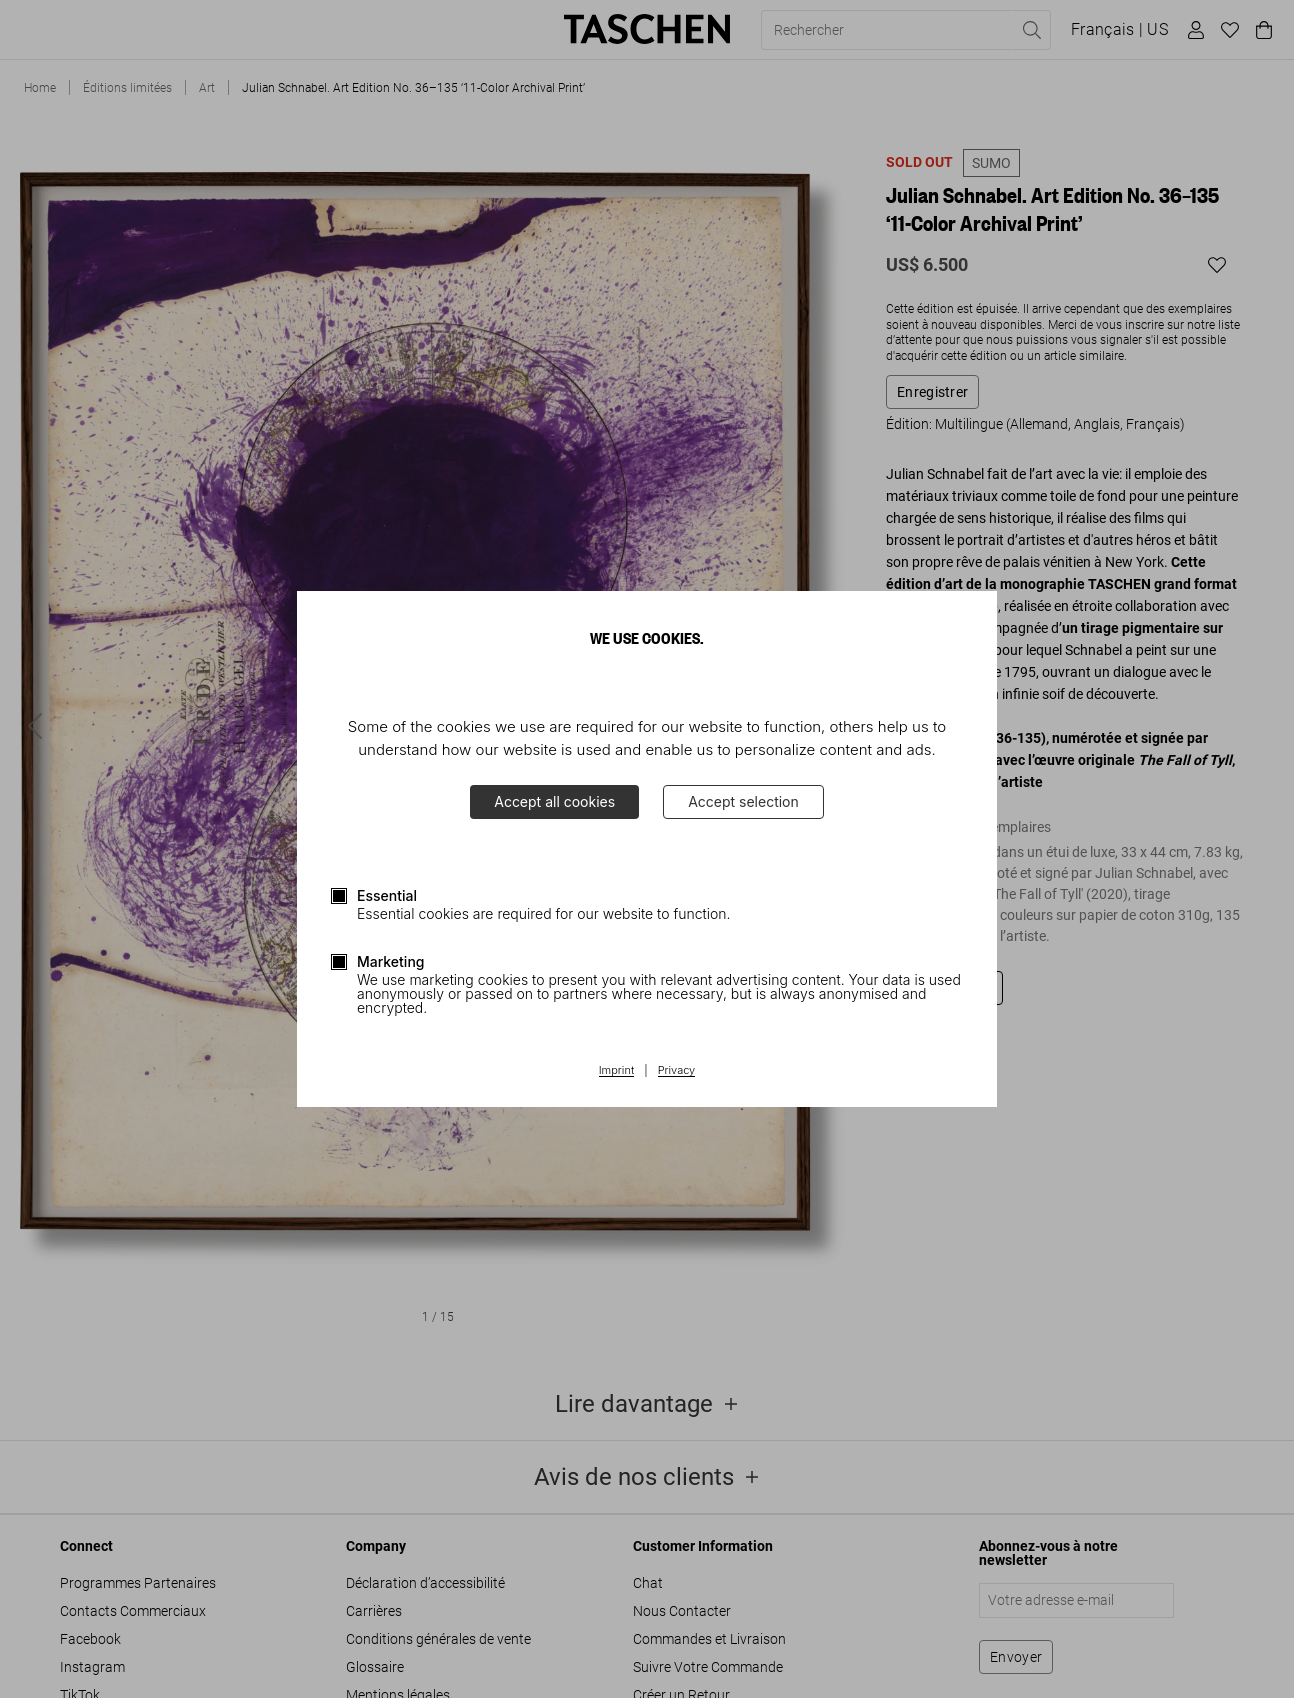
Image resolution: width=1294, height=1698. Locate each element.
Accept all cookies (554, 801)
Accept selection (743, 801)
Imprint (616, 1071)
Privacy (677, 1071)
